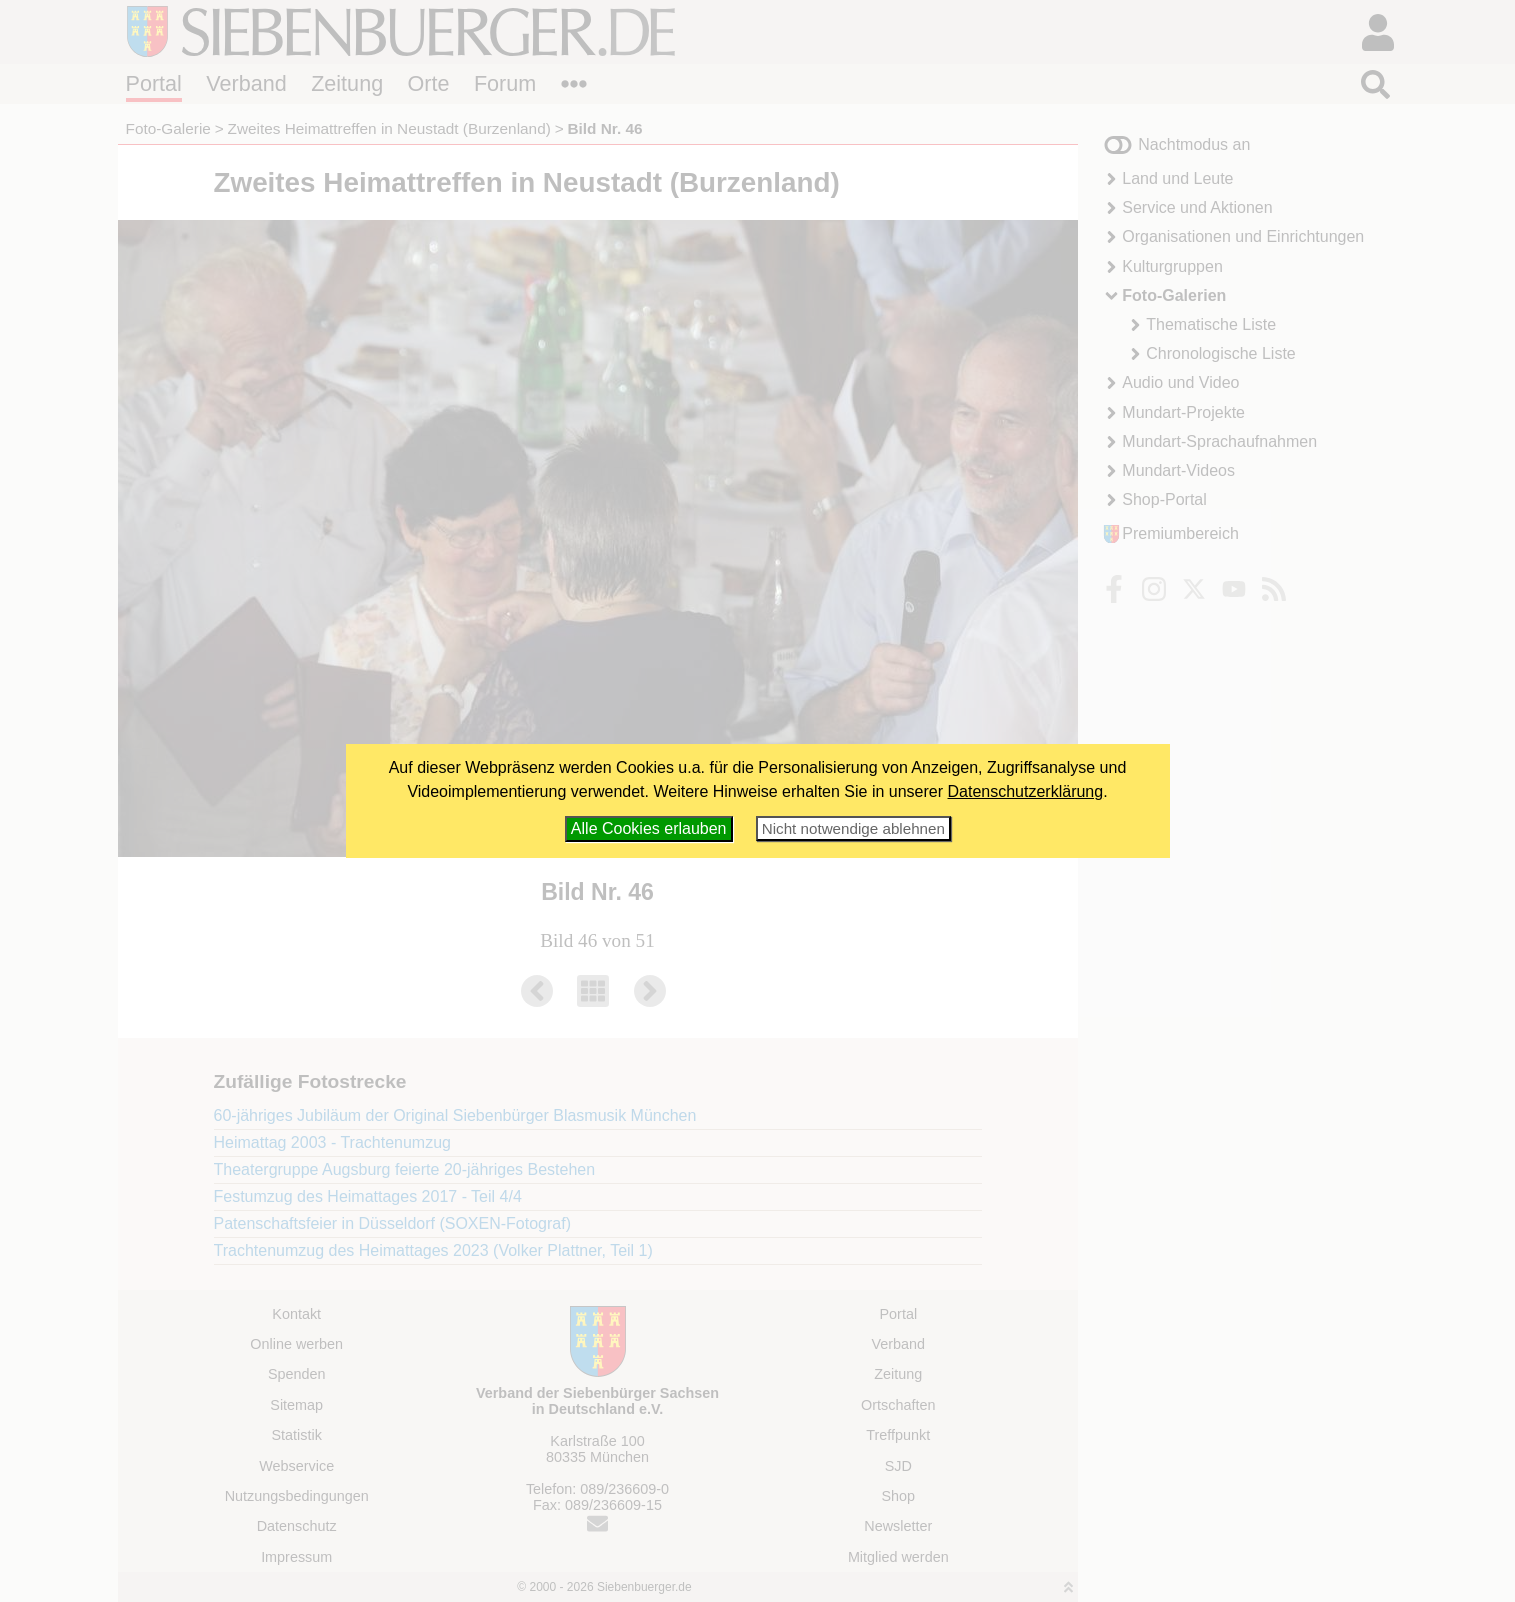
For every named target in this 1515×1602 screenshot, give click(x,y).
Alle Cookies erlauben (649, 828)
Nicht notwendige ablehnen (853, 828)
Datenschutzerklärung (1026, 791)
